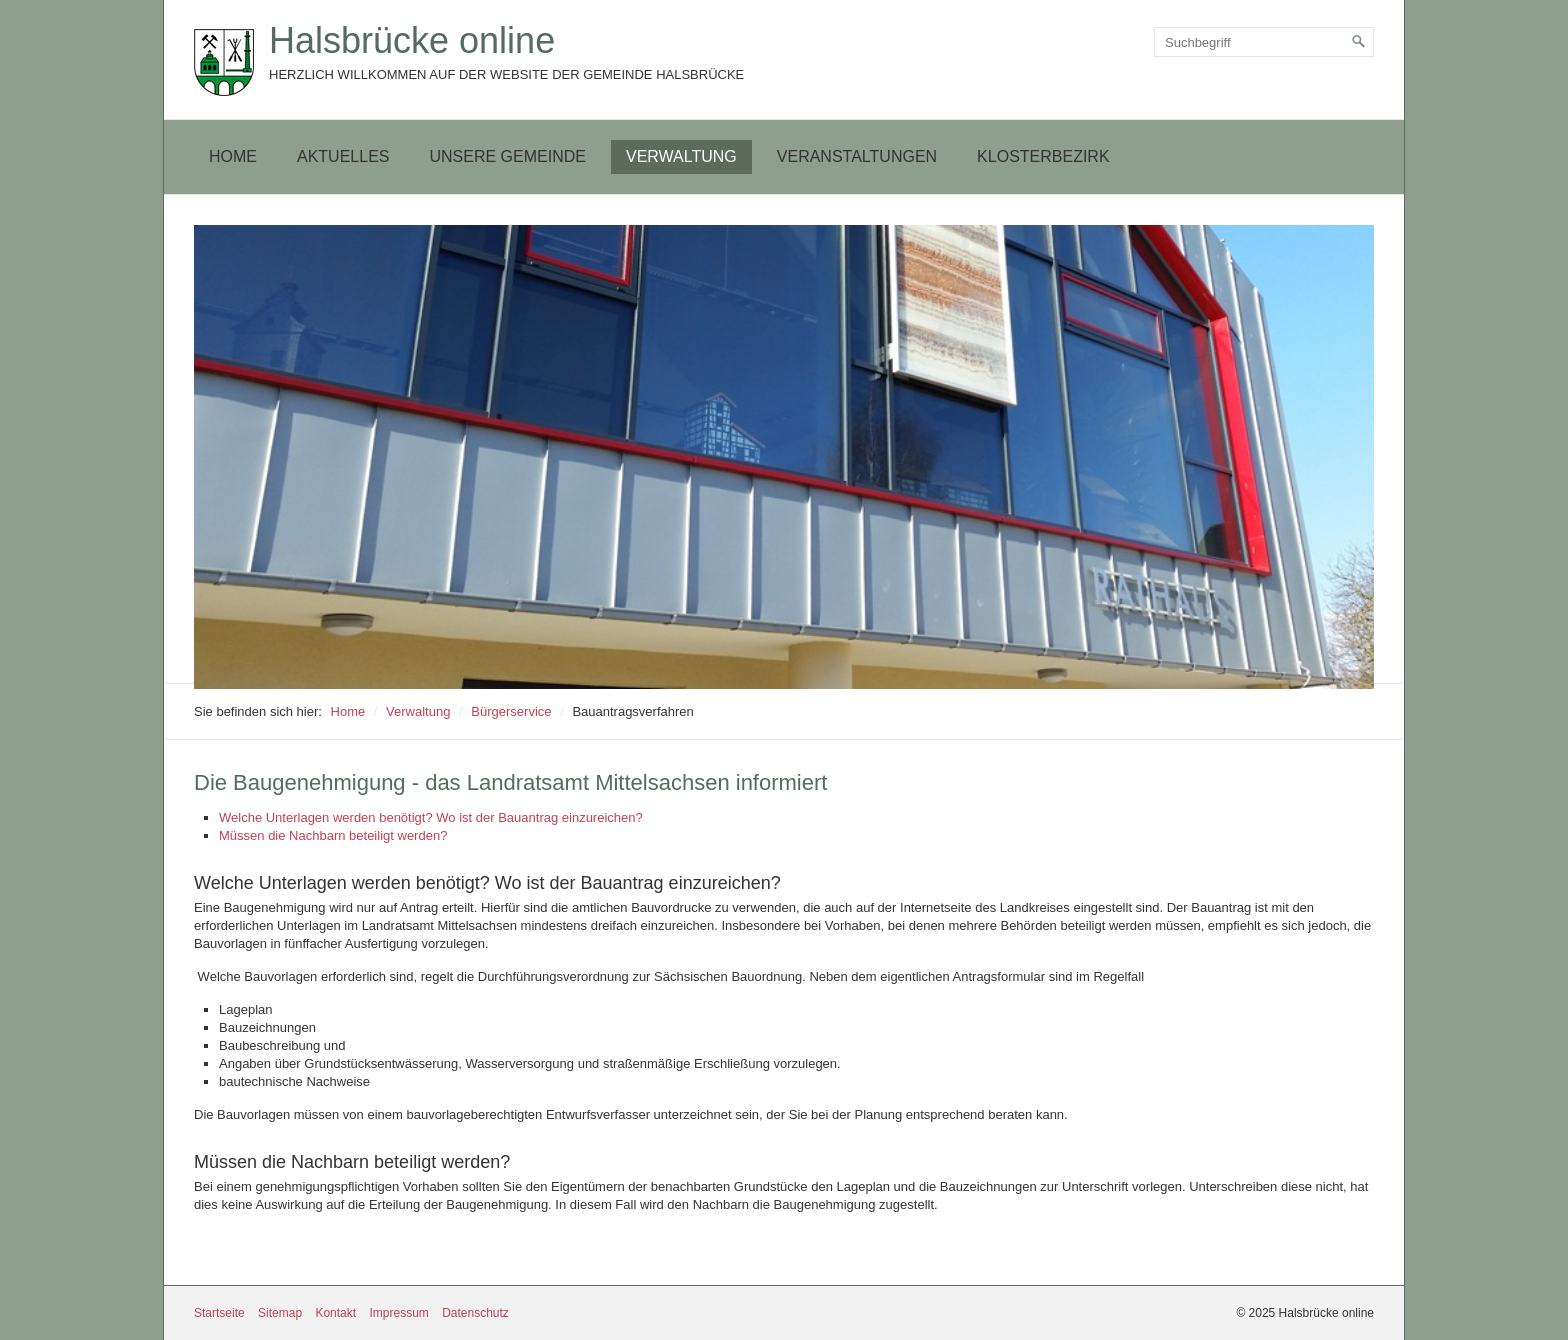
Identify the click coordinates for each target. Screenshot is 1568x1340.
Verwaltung (681, 156)
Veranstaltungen (857, 156)
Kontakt (335, 1313)
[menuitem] (233, 157)
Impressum (398, 1313)
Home (233, 156)
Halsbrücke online (412, 40)
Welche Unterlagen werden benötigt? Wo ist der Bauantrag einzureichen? (431, 817)
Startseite (219, 1313)
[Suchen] (1359, 42)
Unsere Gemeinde (507, 156)
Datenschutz (475, 1313)
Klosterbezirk (1043, 156)
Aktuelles (343, 156)
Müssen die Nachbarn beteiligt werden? (333, 835)
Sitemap (280, 1313)
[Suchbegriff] (1264, 42)
